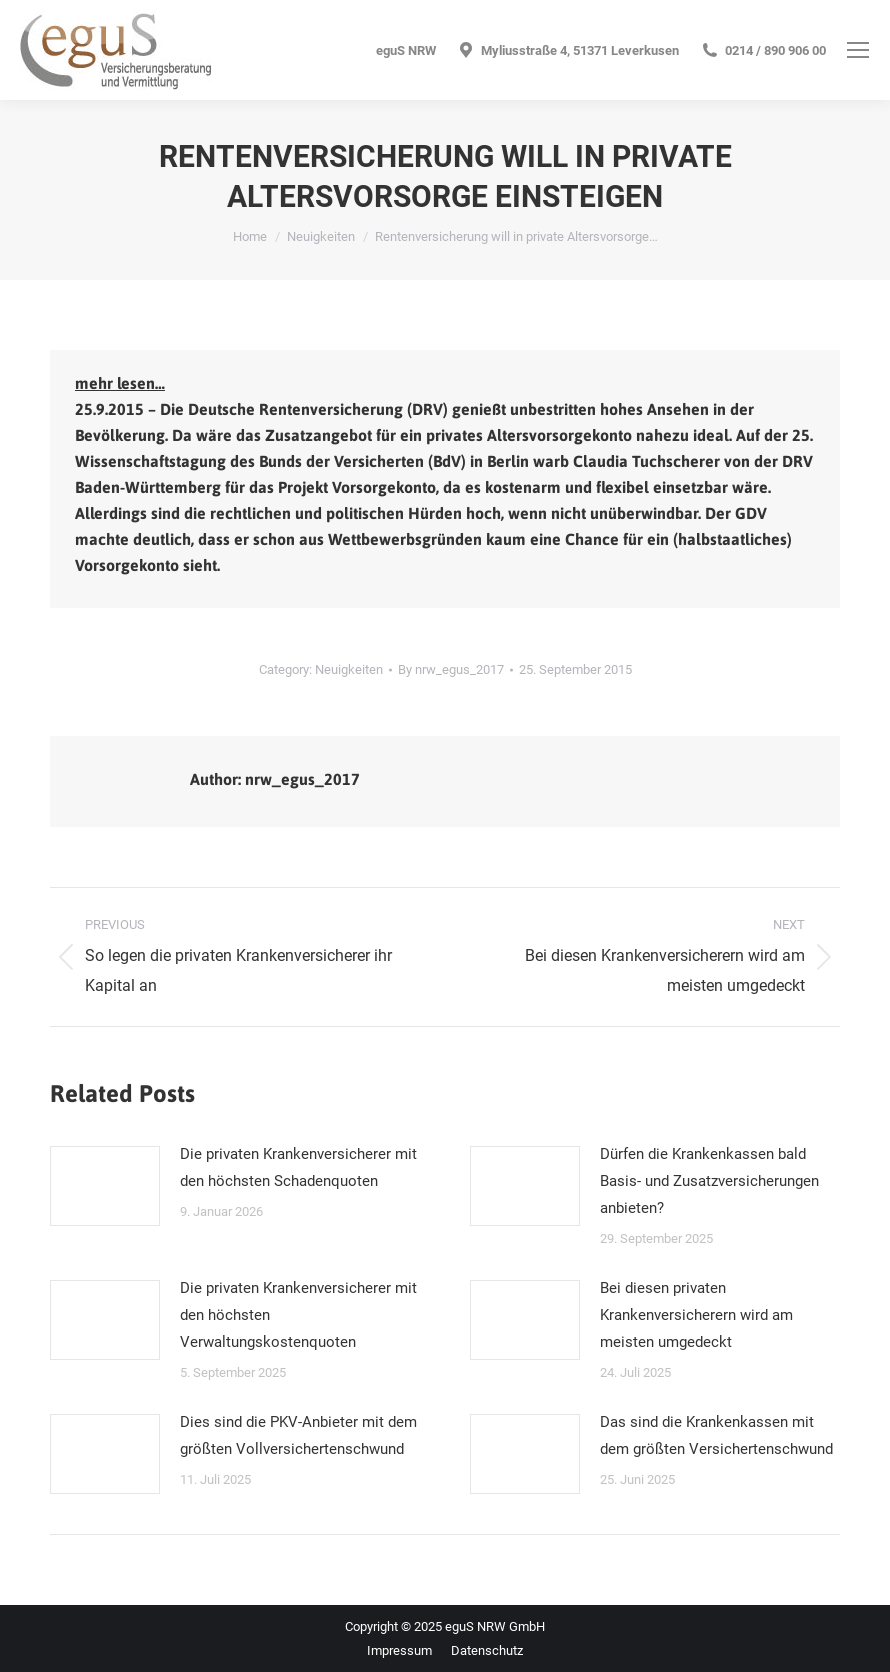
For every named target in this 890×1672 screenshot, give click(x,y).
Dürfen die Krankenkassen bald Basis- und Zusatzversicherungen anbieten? (709, 1181)
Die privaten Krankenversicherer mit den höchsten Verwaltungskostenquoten (298, 1315)
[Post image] (105, 1186)
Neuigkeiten (349, 669)
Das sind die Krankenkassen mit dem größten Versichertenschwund (716, 1435)
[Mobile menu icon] (858, 50)
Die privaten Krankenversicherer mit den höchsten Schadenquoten (298, 1167)
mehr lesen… (120, 383)
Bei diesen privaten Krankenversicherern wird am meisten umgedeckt (696, 1315)
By (451, 669)
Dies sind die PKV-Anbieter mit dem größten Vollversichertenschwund (298, 1435)
